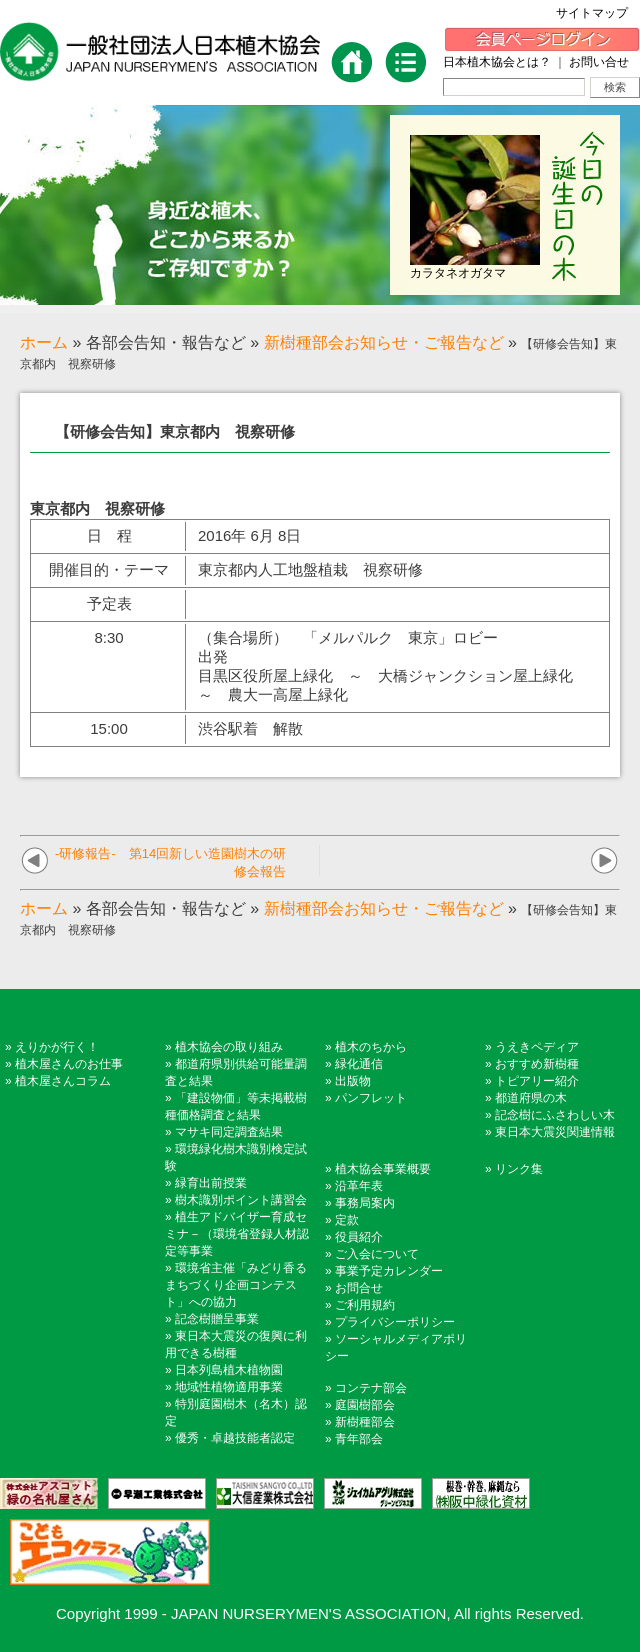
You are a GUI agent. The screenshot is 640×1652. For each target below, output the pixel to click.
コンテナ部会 (371, 1388)
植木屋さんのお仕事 (69, 1064)
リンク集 (519, 1169)
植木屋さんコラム (63, 1081)
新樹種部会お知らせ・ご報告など (384, 342)
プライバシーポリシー (395, 1322)
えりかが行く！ (57, 1047)
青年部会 (359, 1439)
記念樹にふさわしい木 (555, 1115)
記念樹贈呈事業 (217, 1319)
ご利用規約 (365, 1305)
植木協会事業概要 (383, 1169)
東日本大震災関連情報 (555, 1132)
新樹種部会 (365, 1422)
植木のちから (371, 1047)
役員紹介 (359, 1237)
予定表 (109, 603)
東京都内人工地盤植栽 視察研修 (310, 569)
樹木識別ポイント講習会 (241, 1200)
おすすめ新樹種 (537, 1064)
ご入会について (377, 1254)
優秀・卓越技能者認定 (235, 1438)
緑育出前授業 (211, 1183)
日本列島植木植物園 (229, 1370)
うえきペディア (537, 1047)
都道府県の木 (531, 1098)
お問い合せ (599, 62)
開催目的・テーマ (109, 569)
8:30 (108, 637)
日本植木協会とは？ (497, 62)
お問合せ (359, 1288)
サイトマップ (598, 13)
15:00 (109, 728)
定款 (347, 1220)
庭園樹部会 (365, 1405)
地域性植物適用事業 (229, 1387)
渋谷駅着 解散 (250, 728)
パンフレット (371, 1098)
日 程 (109, 535)
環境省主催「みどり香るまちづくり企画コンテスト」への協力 (236, 1285)
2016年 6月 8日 (249, 535)
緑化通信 (359, 1064)
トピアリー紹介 (537, 1081)
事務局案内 (365, 1203)
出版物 (353, 1081)
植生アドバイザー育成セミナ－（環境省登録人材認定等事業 (237, 1234)
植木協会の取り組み (229, 1047)
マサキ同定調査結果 (229, 1132)
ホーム (44, 342)
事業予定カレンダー (389, 1271)
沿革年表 (359, 1186)
